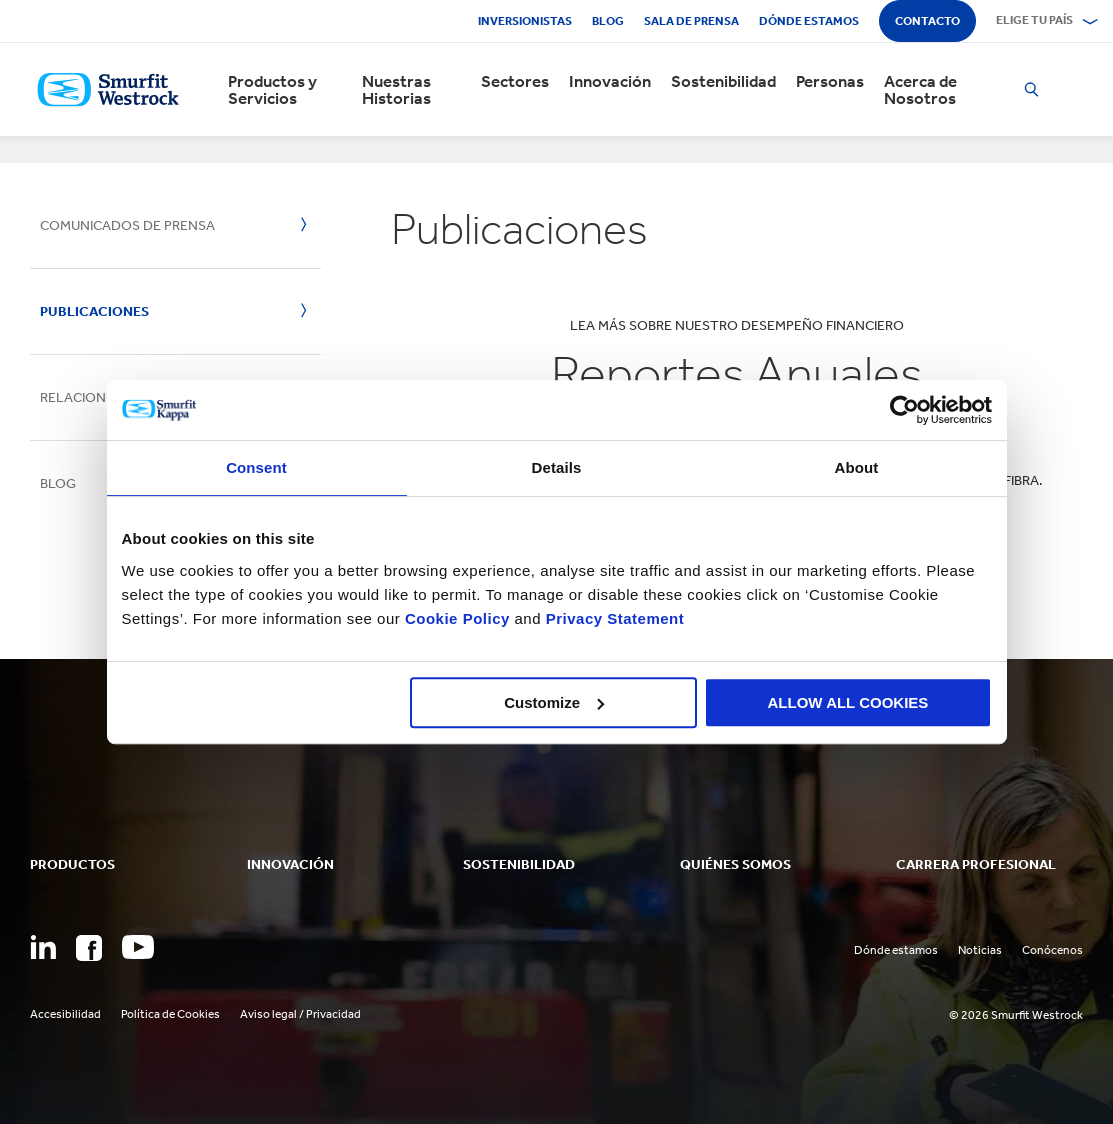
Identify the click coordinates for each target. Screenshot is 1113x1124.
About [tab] (857, 467)
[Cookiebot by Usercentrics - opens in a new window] (904, 410)
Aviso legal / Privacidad (300, 1014)
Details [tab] (557, 467)
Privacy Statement (612, 618)
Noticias (980, 950)
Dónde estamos (809, 21)
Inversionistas (525, 21)
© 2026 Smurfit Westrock (1016, 1015)
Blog (608, 21)
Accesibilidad (65, 1014)
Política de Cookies (170, 1014)
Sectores (515, 81)
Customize (554, 702)
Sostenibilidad (723, 81)
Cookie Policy (457, 618)
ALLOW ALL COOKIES (848, 702)
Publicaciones (94, 311)
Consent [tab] (256, 467)
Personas (830, 81)
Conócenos (1052, 950)
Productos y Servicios (272, 90)
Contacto (927, 21)
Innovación (610, 81)
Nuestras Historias (396, 90)
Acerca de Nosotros (920, 90)
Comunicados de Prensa (127, 225)
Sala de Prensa (691, 21)
